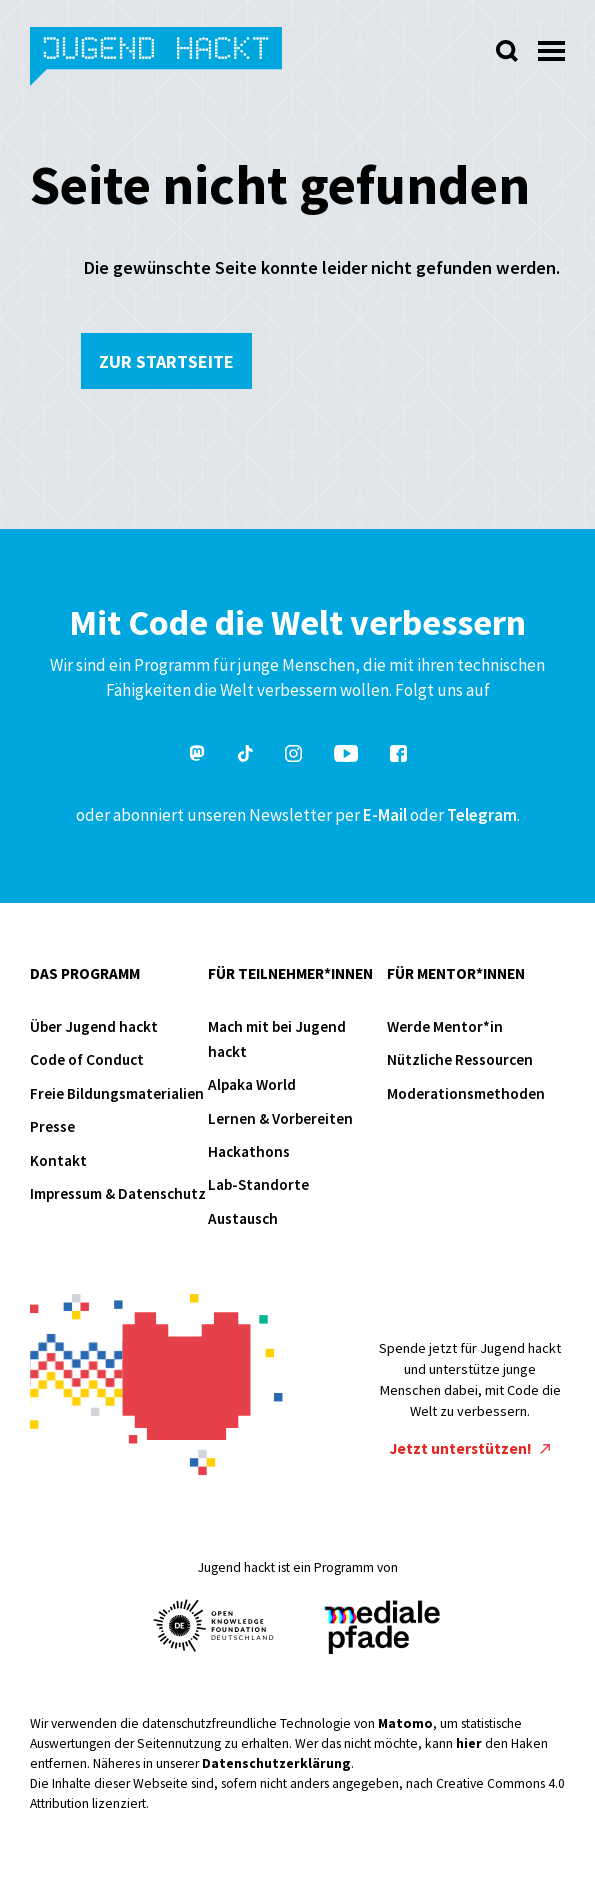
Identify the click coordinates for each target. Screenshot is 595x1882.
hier (469, 1743)
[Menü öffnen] (551, 45)
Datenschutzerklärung (276, 1763)
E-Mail (385, 815)
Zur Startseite (166, 361)
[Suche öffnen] (507, 51)
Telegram (482, 815)
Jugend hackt (157, 58)
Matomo (405, 1723)
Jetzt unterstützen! (470, 1448)
